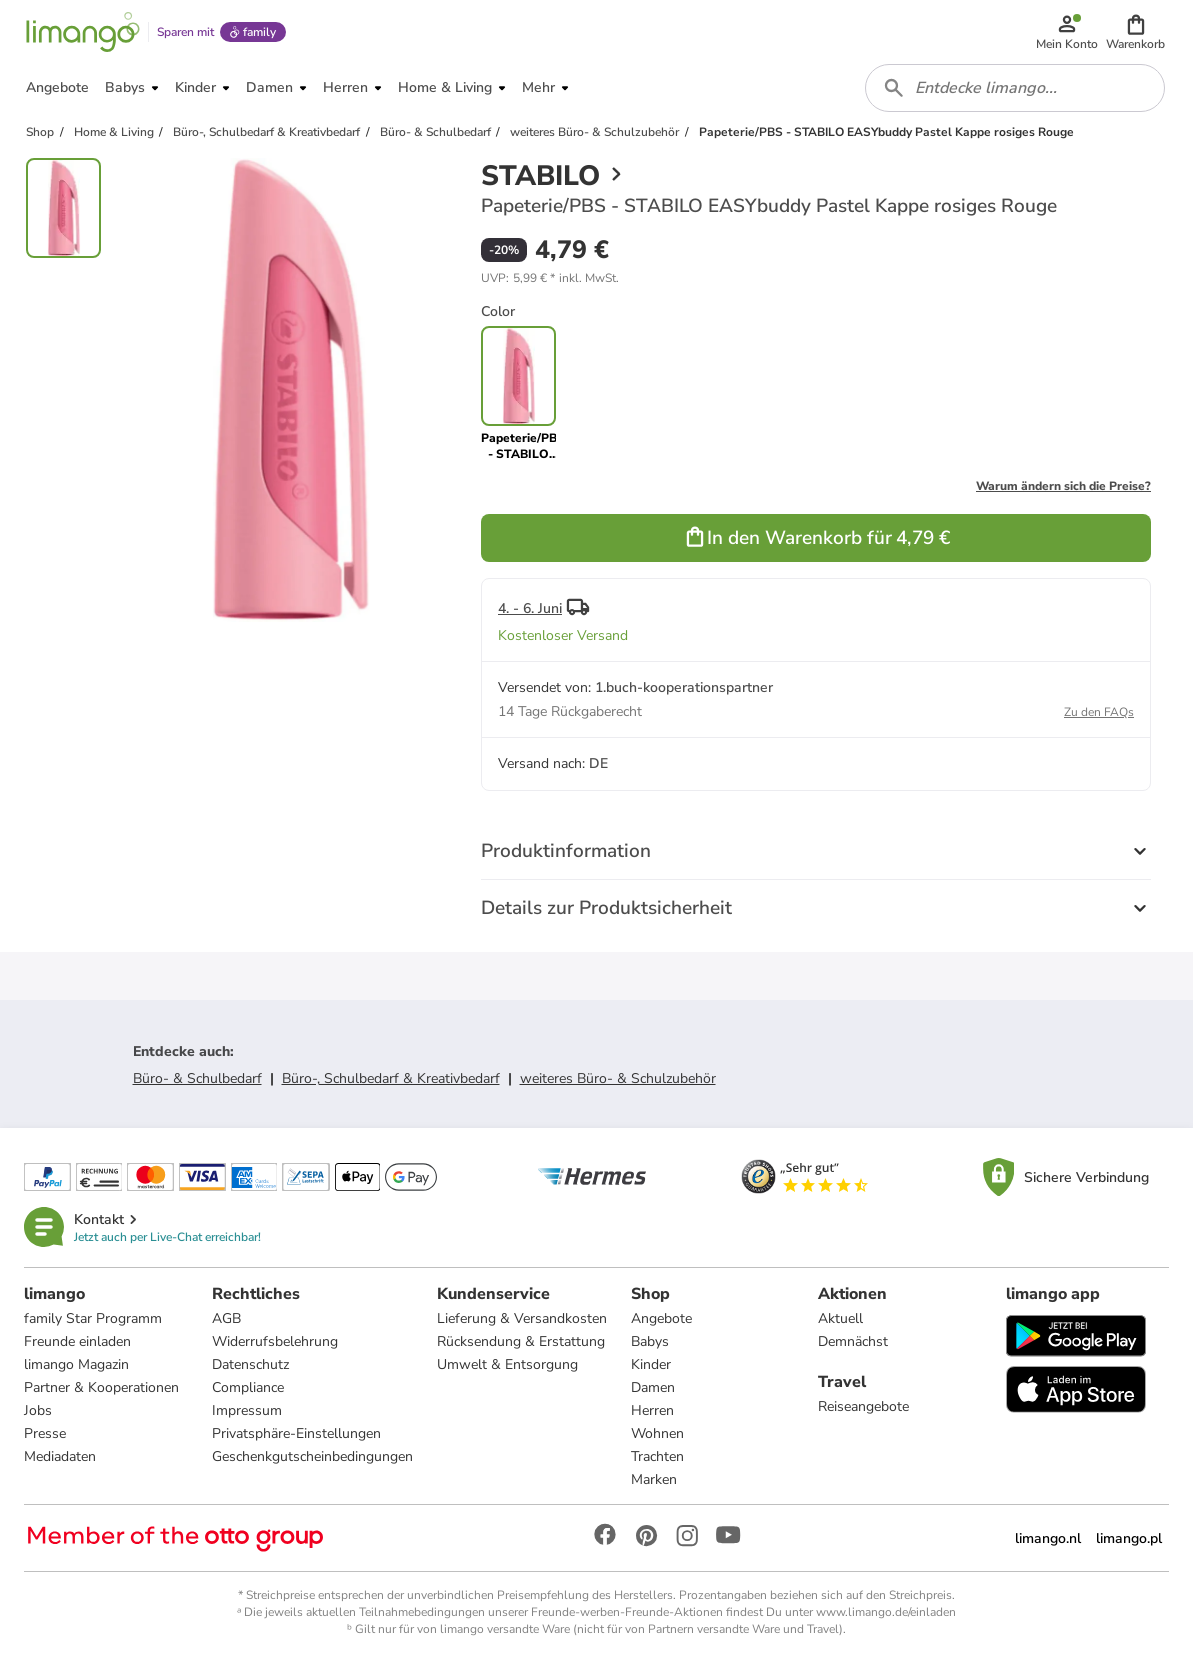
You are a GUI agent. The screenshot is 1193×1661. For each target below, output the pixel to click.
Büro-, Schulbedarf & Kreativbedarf (391, 1078)
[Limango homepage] (83, 32)
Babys (650, 1341)
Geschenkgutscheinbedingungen (312, 1456)
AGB (226, 1318)
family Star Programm (93, 1318)
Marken (654, 1479)
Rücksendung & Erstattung (521, 1341)
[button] (1135, 32)
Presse (45, 1433)
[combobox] (1015, 88)
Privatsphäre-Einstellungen (296, 1433)
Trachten (657, 1456)
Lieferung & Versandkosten (522, 1318)
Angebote (661, 1318)
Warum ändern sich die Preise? (1063, 486)
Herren (652, 1410)
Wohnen (657, 1433)
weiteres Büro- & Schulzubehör (618, 1078)
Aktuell (840, 1318)
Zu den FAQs (1099, 712)
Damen (653, 1387)
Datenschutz (250, 1364)
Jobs (38, 1410)
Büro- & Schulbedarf (197, 1078)
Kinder (651, 1364)
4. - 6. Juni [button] (530, 608)
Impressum (247, 1410)
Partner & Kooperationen (101, 1387)
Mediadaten (60, 1456)
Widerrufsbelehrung (275, 1341)
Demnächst (853, 1341)
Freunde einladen (77, 1341)
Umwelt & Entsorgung (507, 1364)
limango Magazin (76, 1364)
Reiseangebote (863, 1406)
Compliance (248, 1387)
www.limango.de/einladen (886, 1612)
